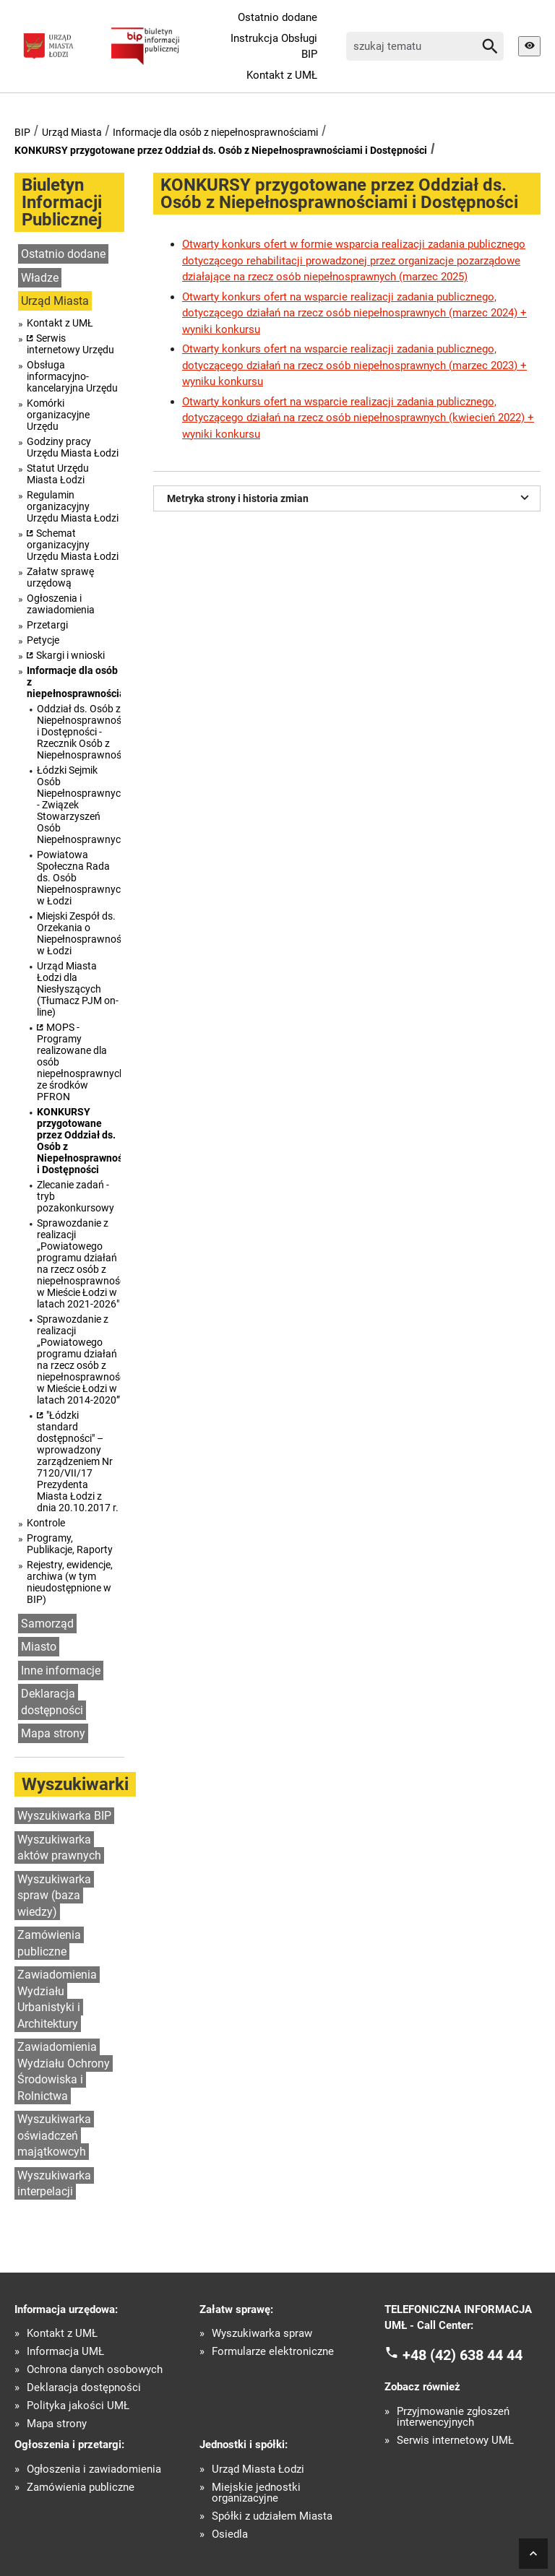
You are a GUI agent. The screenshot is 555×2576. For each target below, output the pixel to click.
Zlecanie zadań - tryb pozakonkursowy (75, 1196)
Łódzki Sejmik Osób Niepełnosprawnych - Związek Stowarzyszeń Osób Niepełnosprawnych (79, 804)
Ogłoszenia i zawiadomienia (61, 603)
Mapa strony (53, 1733)
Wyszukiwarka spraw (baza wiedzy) (54, 1895)
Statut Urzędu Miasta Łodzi (58, 473)
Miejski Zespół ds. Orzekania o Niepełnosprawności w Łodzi (79, 933)
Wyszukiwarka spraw (262, 2333)
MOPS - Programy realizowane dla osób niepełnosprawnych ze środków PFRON (79, 1061)
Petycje (43, 640)
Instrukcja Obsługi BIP (274, 46)
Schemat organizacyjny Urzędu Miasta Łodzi (73, 544)
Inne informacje (60, 1670)
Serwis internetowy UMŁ (455, 2440)
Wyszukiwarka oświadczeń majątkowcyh (54, 2135)
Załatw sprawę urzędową (60, 577)
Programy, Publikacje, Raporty (70, 1543)
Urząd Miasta (72, 132)
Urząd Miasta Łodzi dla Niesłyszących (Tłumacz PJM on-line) (78, 989)
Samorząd (47, 1623)
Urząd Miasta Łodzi (258, 2469)
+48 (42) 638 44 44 (462, 2354)
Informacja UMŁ (65, 2351)
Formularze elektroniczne (273, 2351)
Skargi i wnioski (70, 655)
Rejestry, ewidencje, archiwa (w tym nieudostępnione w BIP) (70, 1582)
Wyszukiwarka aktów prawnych (59, 1848)
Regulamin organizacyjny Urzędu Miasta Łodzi (73, 506)
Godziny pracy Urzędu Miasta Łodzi (73, 447)
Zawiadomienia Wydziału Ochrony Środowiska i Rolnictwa (63, 2071)
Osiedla (230, 2534)
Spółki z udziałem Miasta (272, 2516)
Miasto (38, 1647)
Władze (40, 278)
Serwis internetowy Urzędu (70, 343)
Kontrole (46, 1523)
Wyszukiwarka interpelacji (54, 2184)
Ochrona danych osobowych (95, 2369)
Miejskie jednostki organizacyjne (256, 2493)
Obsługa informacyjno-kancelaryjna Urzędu (72, 376)
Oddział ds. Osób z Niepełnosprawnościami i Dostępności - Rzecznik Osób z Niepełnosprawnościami (79, 732)
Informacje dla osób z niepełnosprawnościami (215, 132)
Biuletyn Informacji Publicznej (62, 202)
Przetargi (47, 625)
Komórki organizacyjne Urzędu (58, 414)
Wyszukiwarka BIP (64, 1816)
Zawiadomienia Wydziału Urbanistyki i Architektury (57, 1999)
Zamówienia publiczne (49, 1943)
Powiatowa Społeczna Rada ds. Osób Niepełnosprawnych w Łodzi (79, 878)
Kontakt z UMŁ (281, 75)
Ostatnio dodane (277, 17)
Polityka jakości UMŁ (78, 2405)
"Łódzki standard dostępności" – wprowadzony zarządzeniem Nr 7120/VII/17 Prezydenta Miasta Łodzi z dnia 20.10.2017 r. (78, 1461)
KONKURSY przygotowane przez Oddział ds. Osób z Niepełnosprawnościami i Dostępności (220, 150)
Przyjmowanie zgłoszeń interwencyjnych (453, 2417)
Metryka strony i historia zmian (350, 497)
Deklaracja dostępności (52, 1702)
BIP (22, 132)
